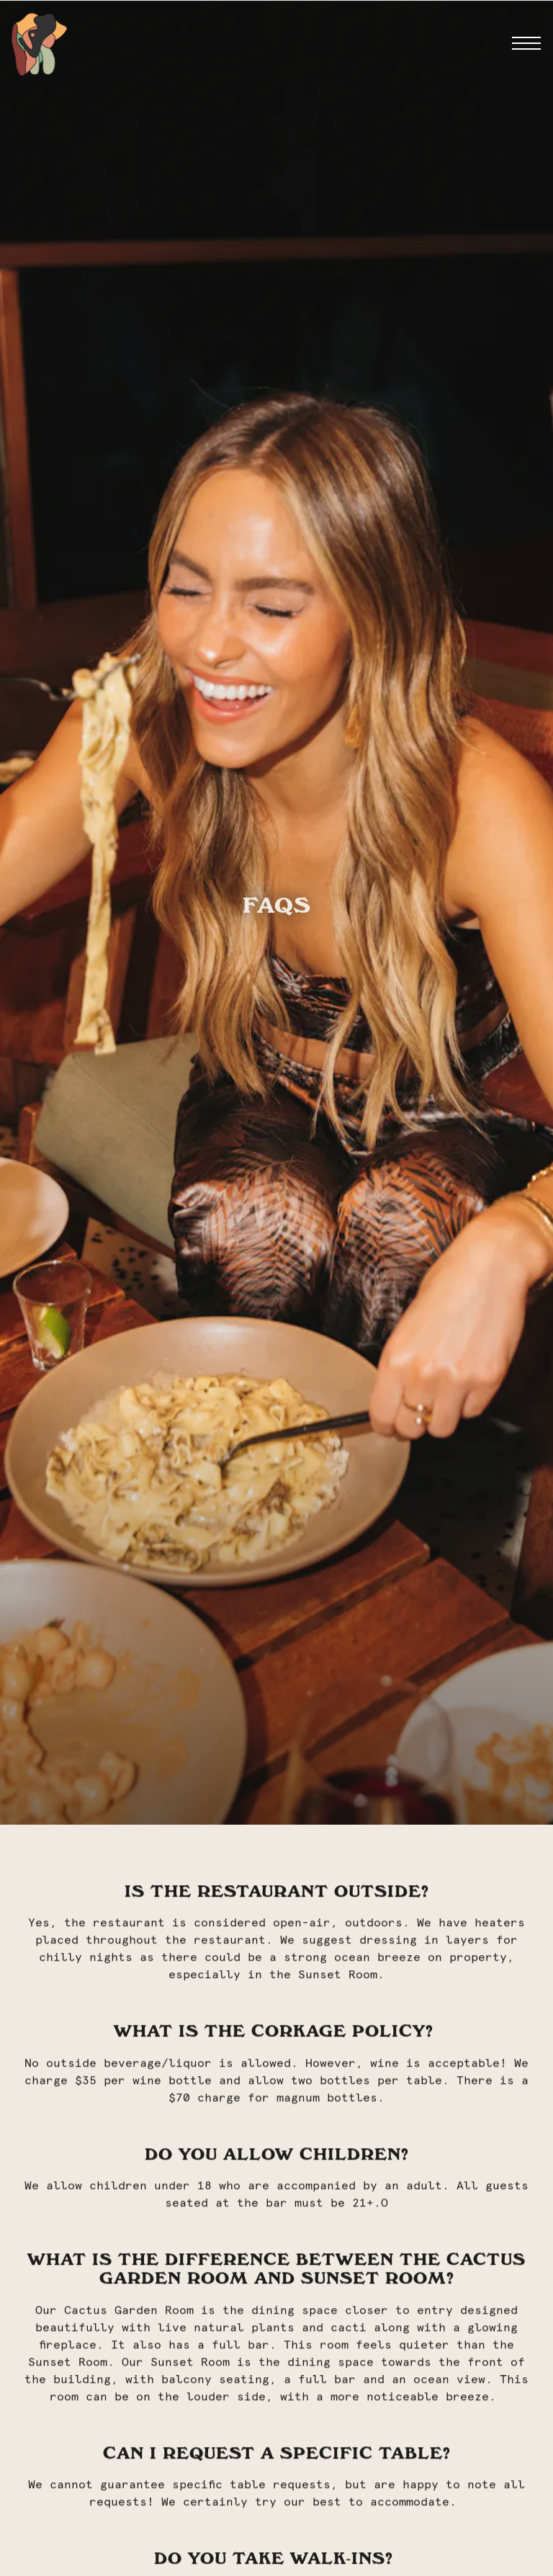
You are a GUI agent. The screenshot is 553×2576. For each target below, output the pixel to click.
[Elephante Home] (39, 43)
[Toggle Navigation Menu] (526, 43)
